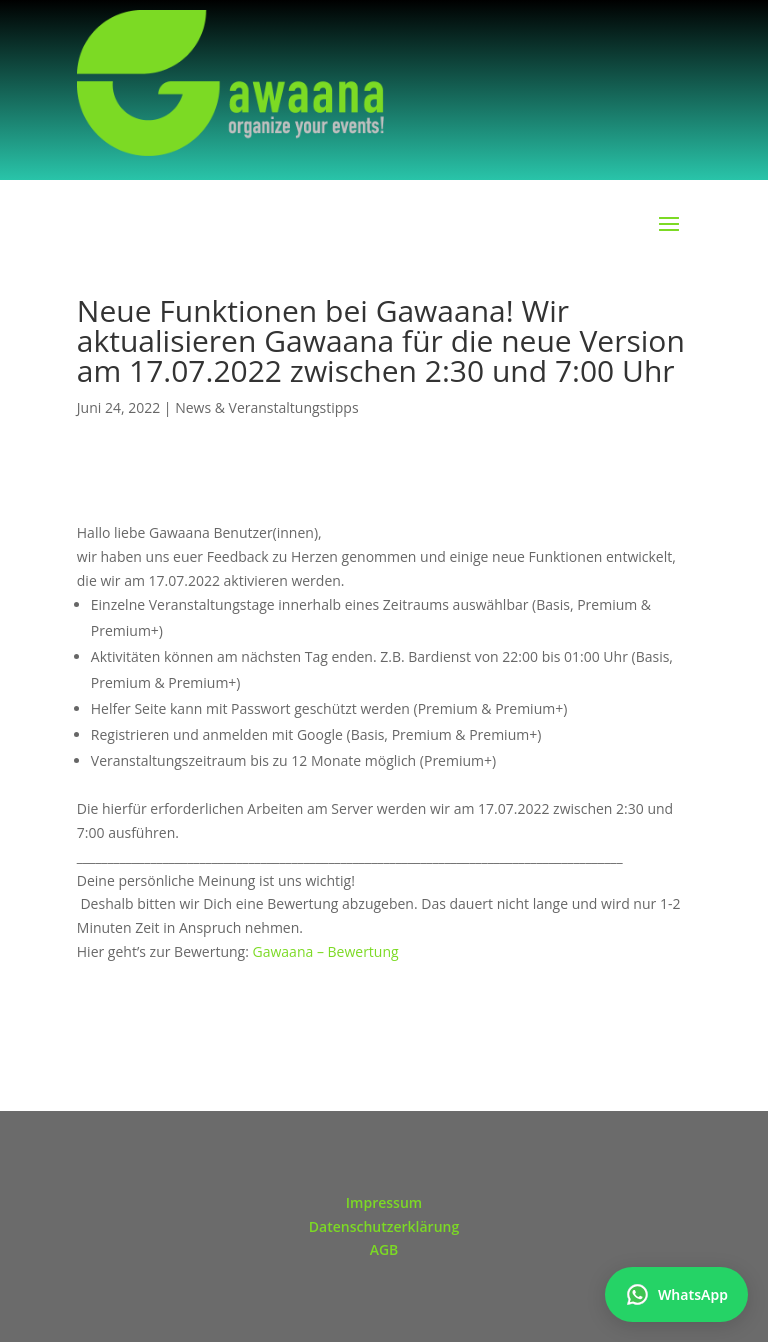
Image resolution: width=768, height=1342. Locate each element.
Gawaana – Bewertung (326, 951)
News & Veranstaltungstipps (266, 407)
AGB (384, 1249)
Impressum (384, 1202)
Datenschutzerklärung (384, 1226)
